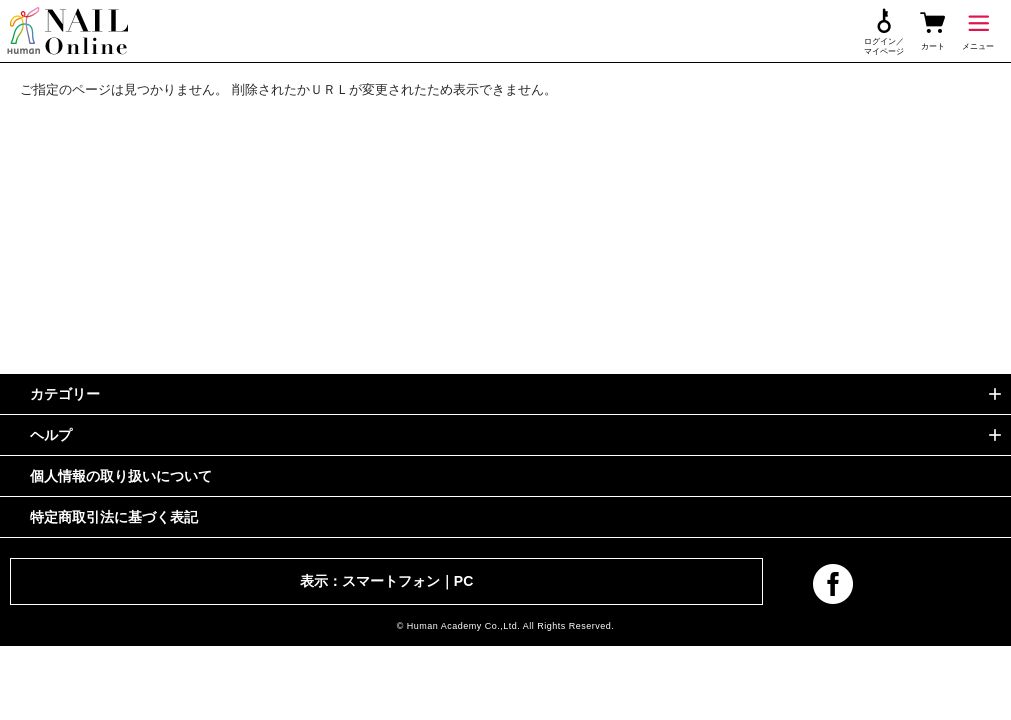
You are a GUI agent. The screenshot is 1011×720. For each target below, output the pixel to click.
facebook (833, 584)
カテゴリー (65, 394)
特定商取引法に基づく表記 (114, 517)
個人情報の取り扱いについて (121, 476)
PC (463, 581)
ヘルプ (51, 435)
